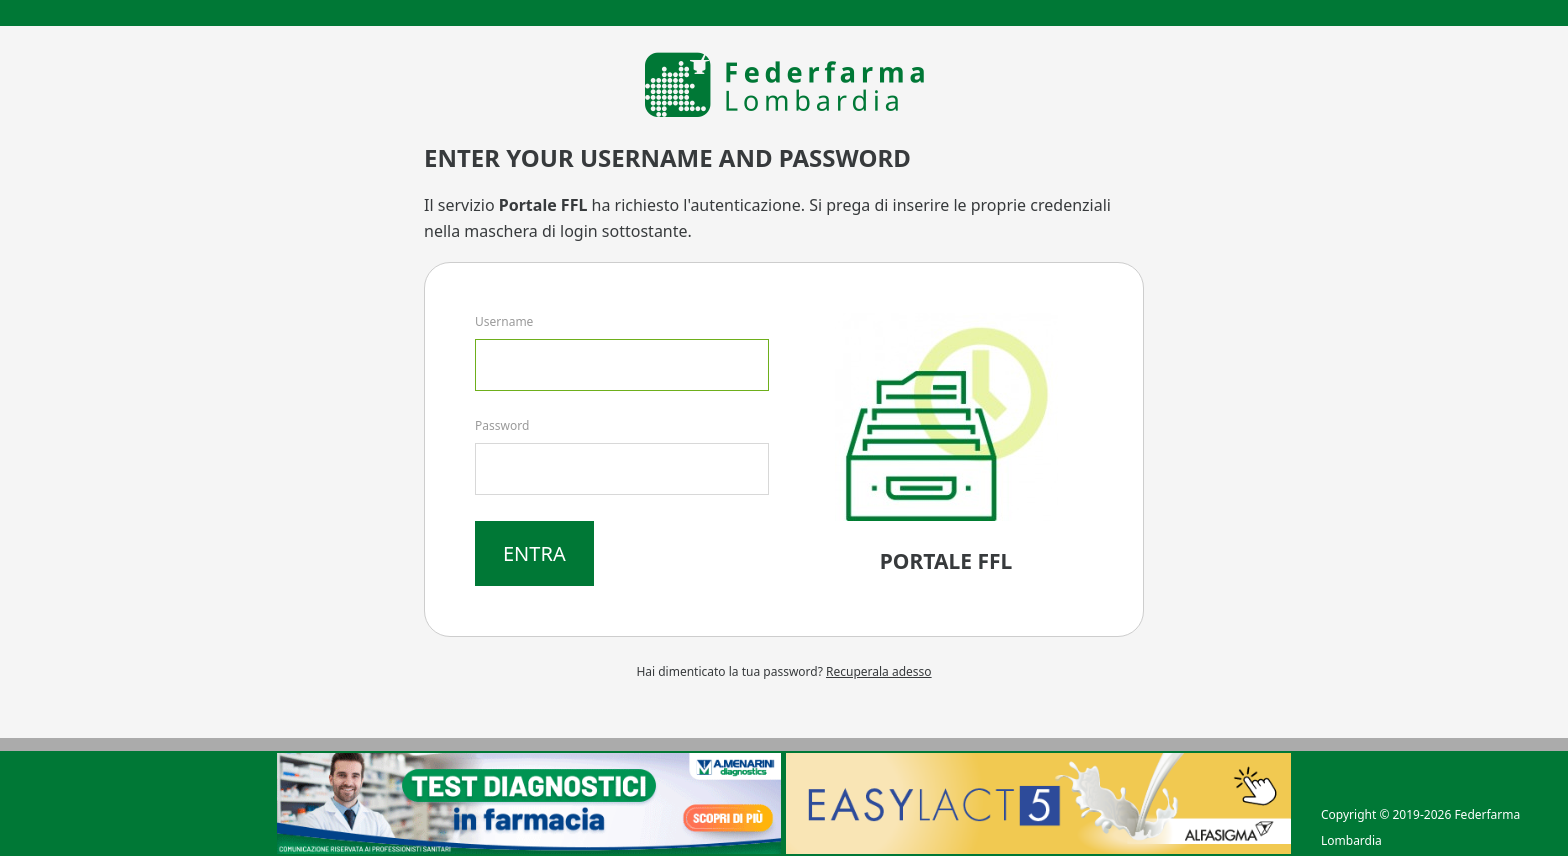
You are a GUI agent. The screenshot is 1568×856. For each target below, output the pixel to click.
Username (504, 321)
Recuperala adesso (879, 671)
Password (502, 425)
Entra (534, 553)
